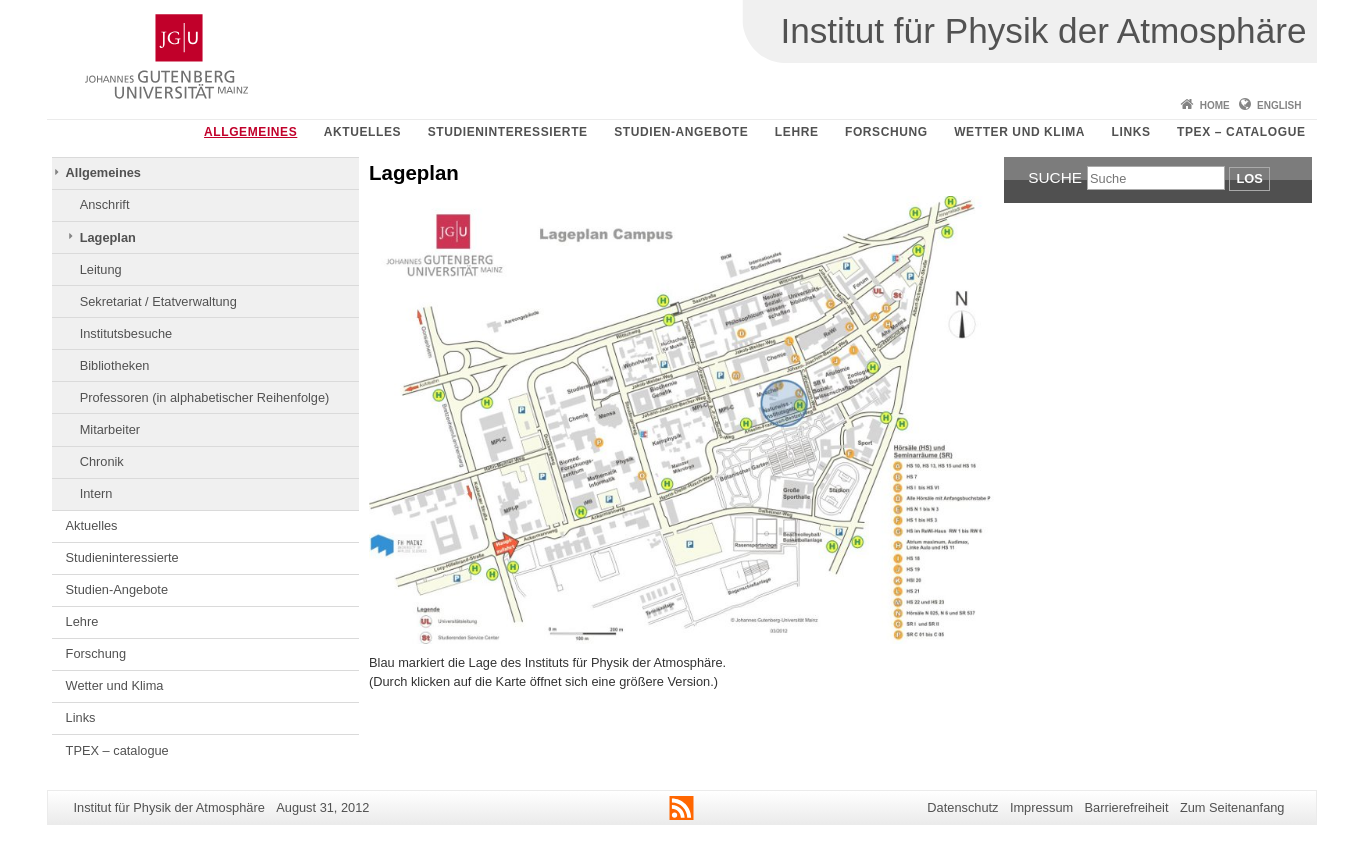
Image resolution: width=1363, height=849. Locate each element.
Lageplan (108, 237)
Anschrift (105, 204)
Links (1131, 132)
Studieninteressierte (508, 132)
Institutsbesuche (126, 333)
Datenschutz (962, 807)
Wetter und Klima (1019, 132)
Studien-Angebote (681, 132)
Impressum (1041, 807)
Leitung (101, 269)
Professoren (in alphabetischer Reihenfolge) (205, 397)
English (1279, 105)
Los (1249, 178)
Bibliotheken (115, 365)
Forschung (886, 132)
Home (1215, 105)
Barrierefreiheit (1127, 807)
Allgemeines (250, 132)
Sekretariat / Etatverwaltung (158, 301)
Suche (1055, 177)
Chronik (102, 461)
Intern (96, 493)
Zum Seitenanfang (1232, 807)
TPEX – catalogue (1241, 132)
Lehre (797, 132)
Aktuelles (362, 132)
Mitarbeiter (110, 429)
